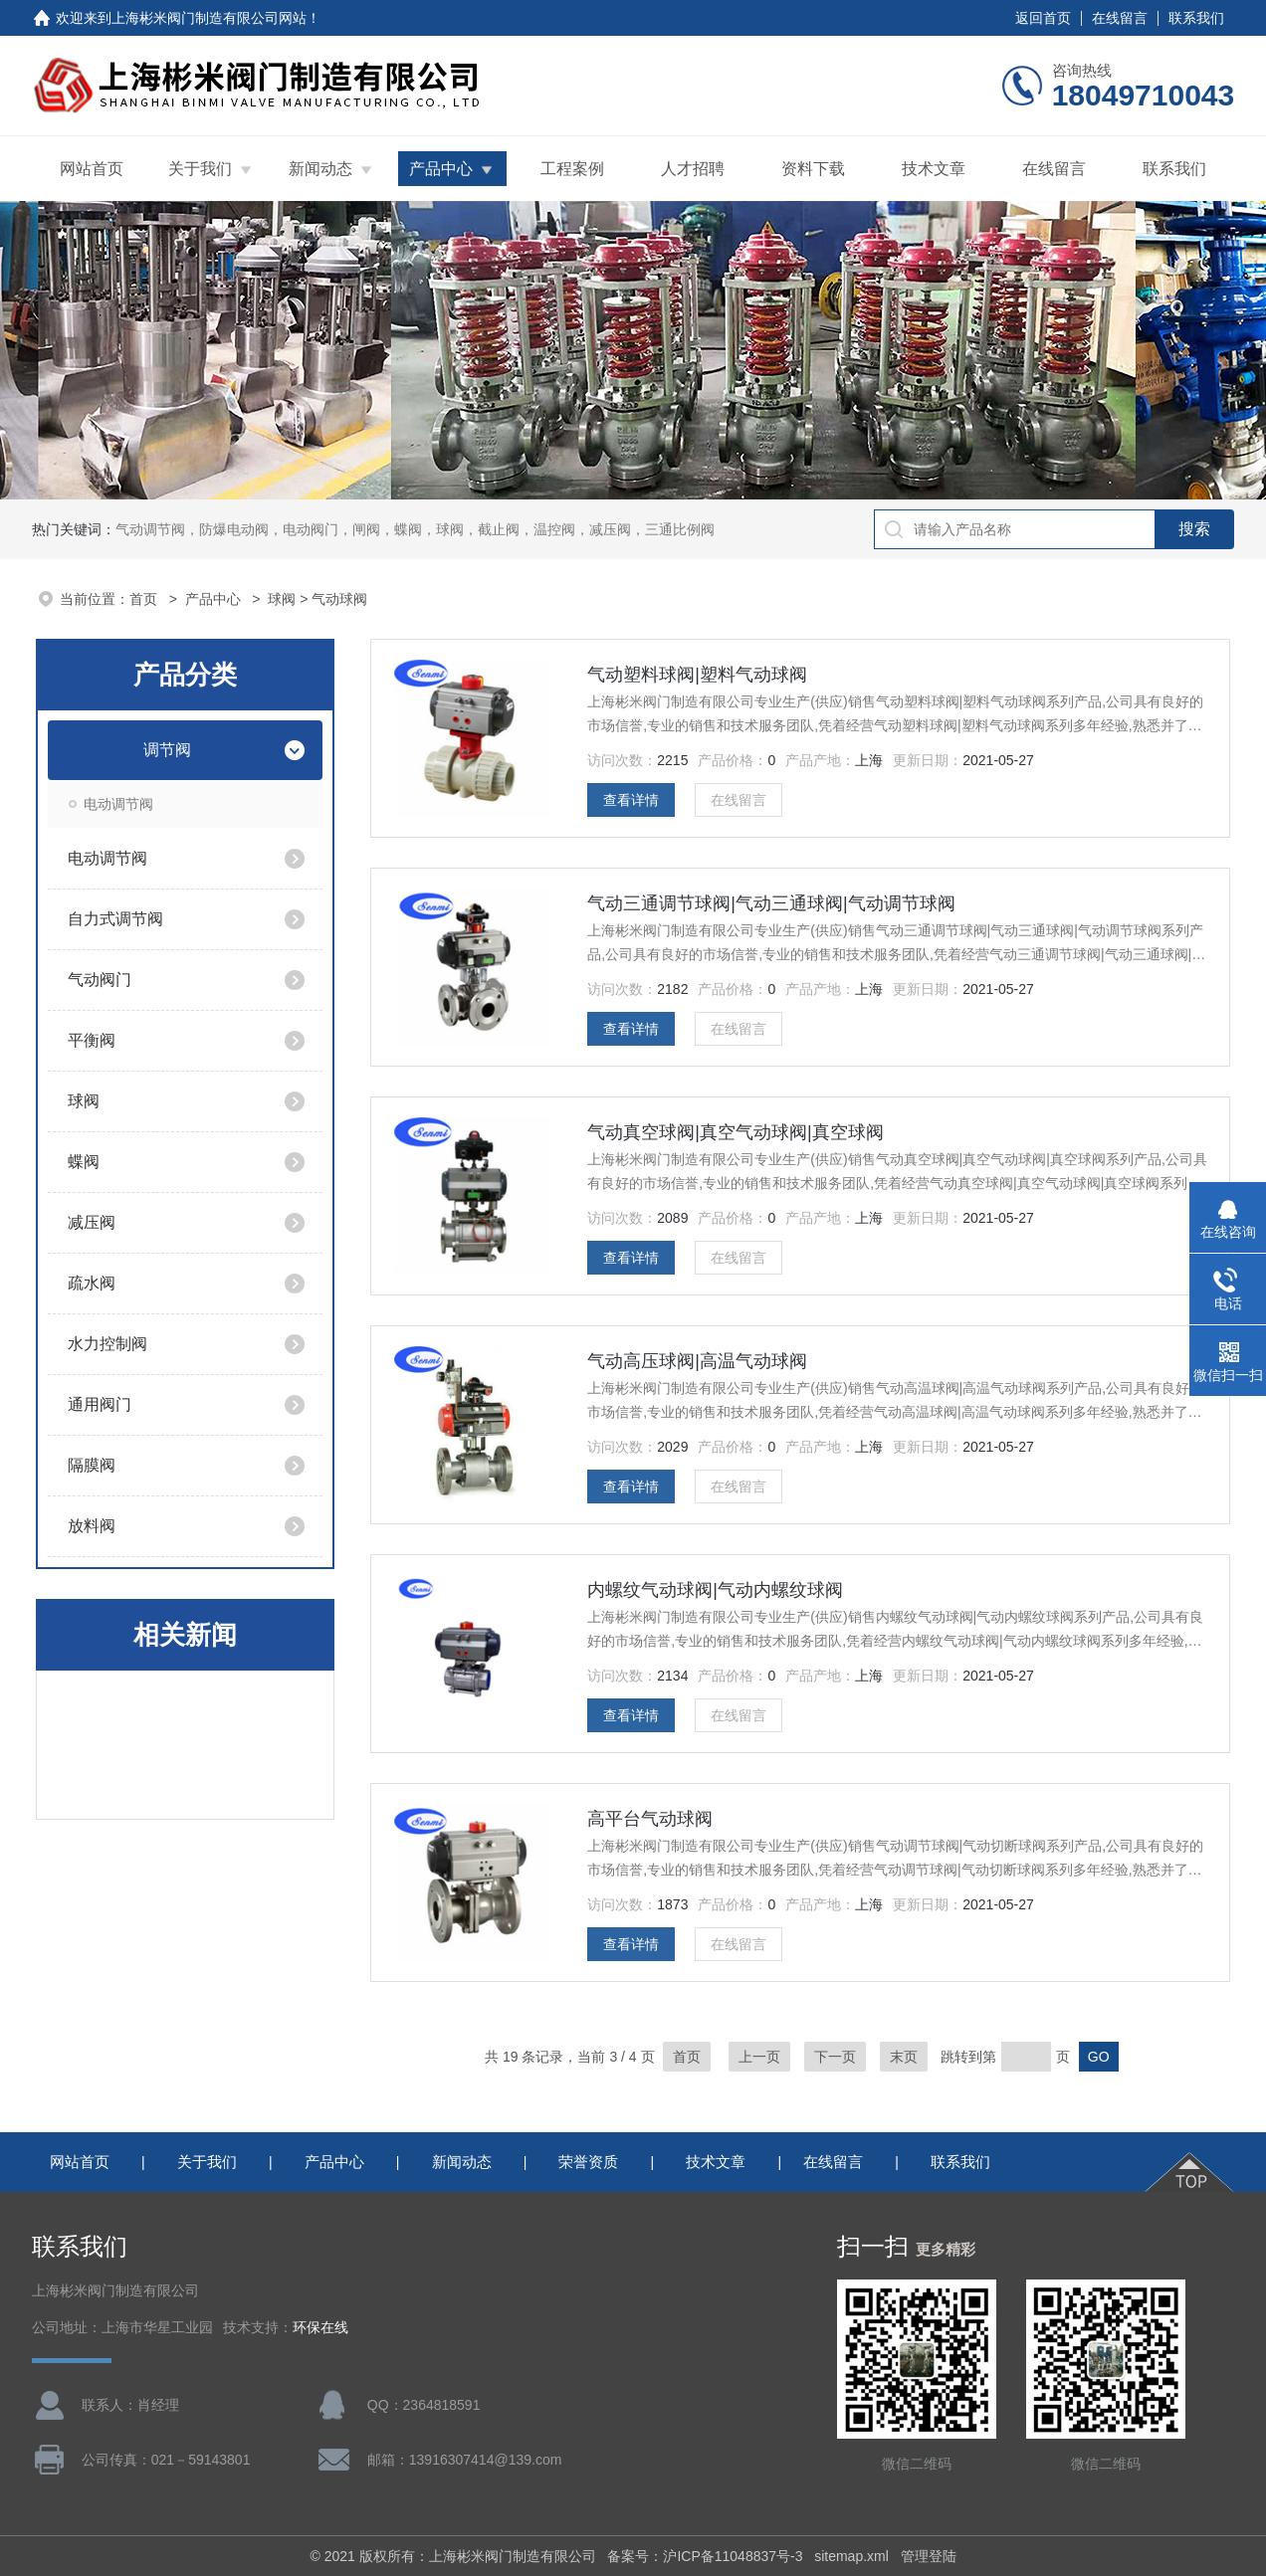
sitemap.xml (851, 2556)
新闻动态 (320, 168)
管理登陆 (928, 2556)
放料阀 (91, 1525)
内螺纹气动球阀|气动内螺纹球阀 (715, 1590)
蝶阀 (84, 1161)
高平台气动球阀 (650, 1819)
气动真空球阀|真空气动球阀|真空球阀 (735, 1132)
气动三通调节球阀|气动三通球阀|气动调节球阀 (770, 903)
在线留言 (1120, 18)
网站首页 (91, 168)
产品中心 (441, 168)
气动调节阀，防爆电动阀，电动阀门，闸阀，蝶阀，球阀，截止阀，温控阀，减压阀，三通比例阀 (415, 529)
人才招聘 (693, 168)
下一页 (835, 2057)
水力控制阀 (107, 1343)
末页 (904, 2057)
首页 (145, 599)
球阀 (282, 599)
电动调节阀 (118, 804)
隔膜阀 (91, 1465)
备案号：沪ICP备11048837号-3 (704, 2556)
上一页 (759, 2057)
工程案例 (572, 168)
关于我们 (200, 168)
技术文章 (933, 168)
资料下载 (813, 168)
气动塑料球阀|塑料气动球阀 (697, 675)
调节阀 (167, 749)
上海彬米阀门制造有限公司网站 (209, 18)
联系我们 (1196, 18)
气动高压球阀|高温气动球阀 (697, 1361)
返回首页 (1043, 18)
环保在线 (320, 2327)
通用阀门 (99, 1404)
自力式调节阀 (115, 918)
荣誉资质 (588, 2161)
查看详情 (631, 800)
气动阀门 (99, 979)
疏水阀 (91, 1283)
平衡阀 (91, 1040)
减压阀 (91, 1222)
